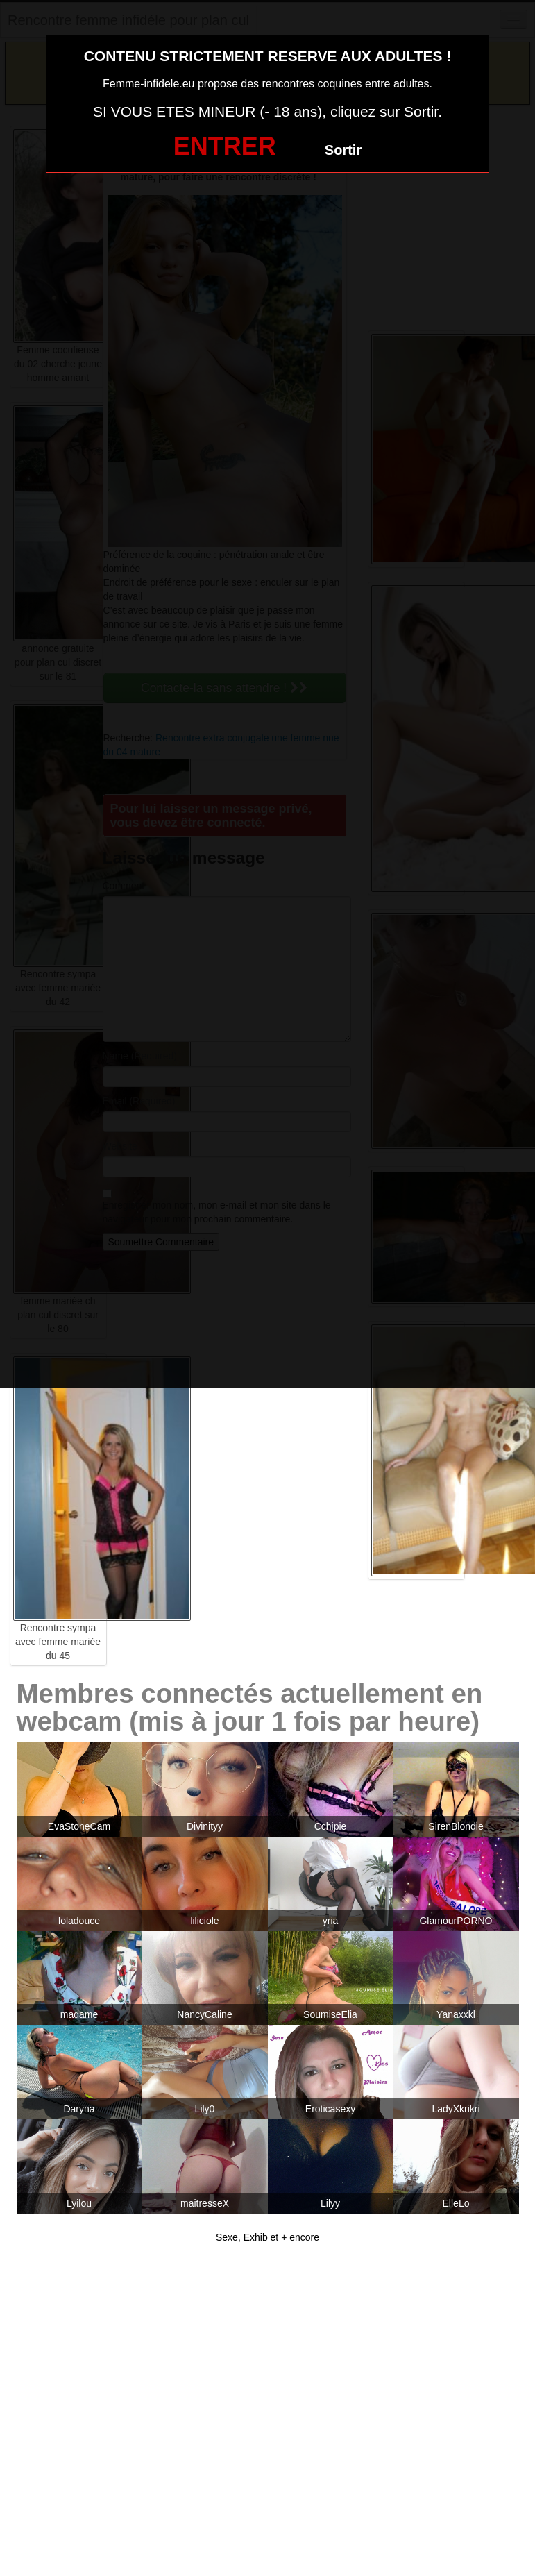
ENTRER (224, 146)
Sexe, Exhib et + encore (267, 2237)
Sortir (343, 150)
